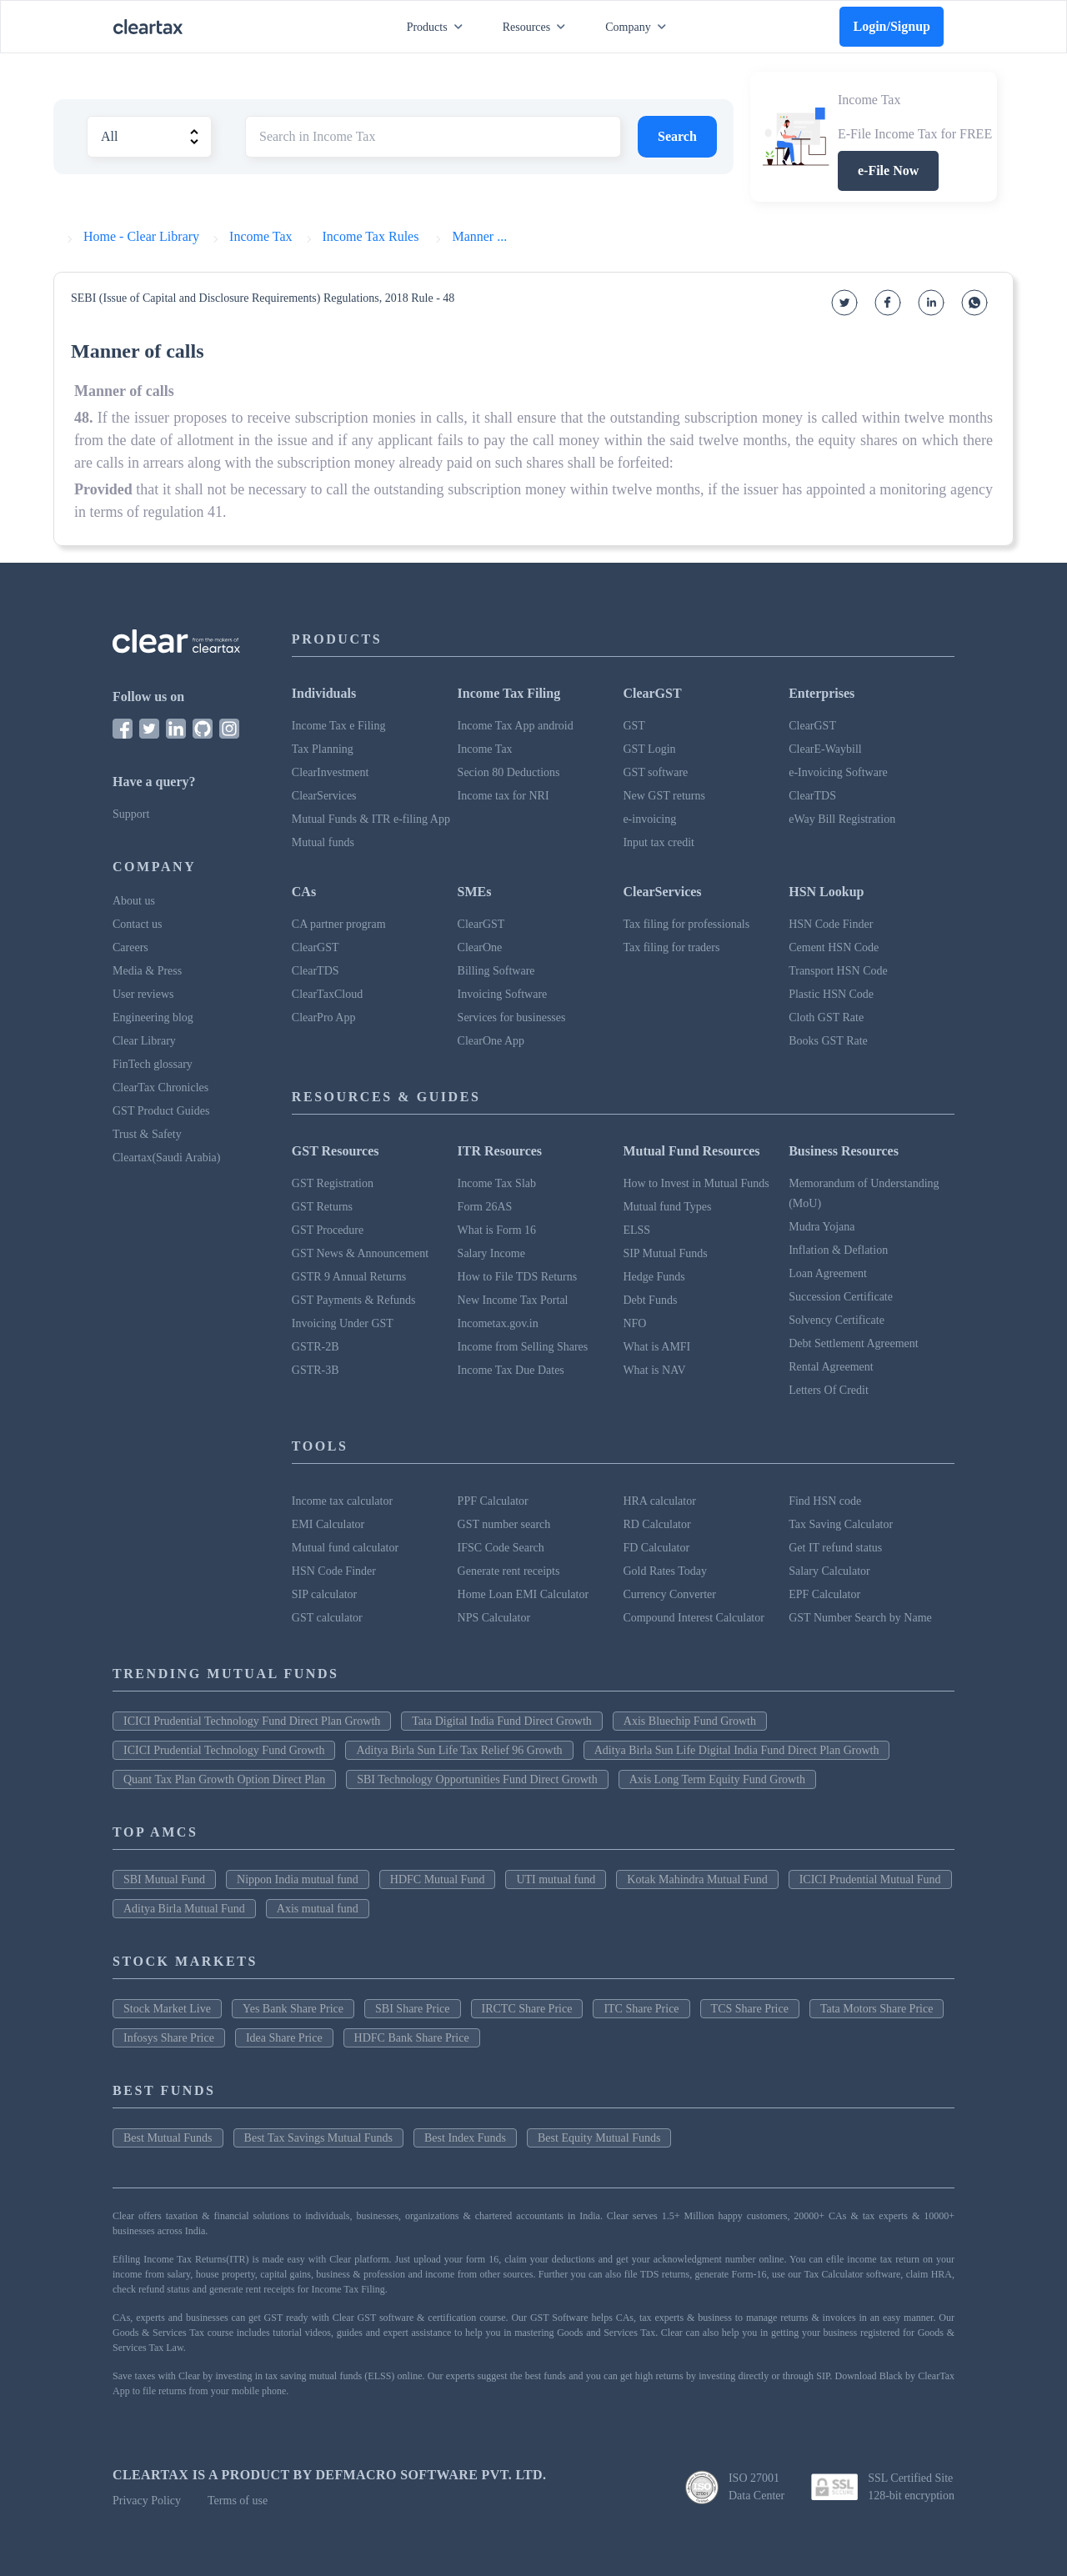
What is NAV (654, 1370)
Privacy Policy (147, 2500)
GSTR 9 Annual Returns (349, 1276)
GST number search (504, 1524)
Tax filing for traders (671, 947)
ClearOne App (491, 1041)
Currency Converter (669, 1594)
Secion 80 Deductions (509, 772)
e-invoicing (649, 819)
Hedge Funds (653, 1276)
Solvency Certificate (836, 1320)
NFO (634, 1323)
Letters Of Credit (829, 1390)
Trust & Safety (147, 1134)
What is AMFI (656, 1347)
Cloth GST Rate (826, 1017)
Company (638, 27)
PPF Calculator (493, 1501)
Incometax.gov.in (498, 1323)
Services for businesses (512, 1017)
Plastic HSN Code (831, 994)
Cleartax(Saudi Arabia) (166, 1157)
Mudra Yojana (821, 1226)
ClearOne (480, 947)
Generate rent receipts (509, 1571)
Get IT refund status (835, 1547)
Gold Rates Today (665, 1571)
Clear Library (144, 1041)
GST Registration (332, 1183)
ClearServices (324, 795)
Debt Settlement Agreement (854, 1343)
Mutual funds (323, 842)
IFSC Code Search (501, 1547)
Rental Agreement (831, 1367)
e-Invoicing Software (838, 772)
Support (131, 814)
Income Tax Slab (497, 1183)
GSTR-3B (315, 1370)
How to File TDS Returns (518, 1276)
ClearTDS (812, 795)
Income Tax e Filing (339, 725)
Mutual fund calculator (345, 1547)
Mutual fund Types (667, 1206)
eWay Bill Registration (842, 819)
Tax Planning (322, 749)
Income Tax (485, 749)
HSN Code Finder (831, 924)
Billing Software (496, 971)
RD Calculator (656, 1524)
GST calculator (327, 1617)
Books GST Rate (828, 1041)
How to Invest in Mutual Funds (696, 1183)
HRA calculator (659, 1501)
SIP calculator (324, 1594)
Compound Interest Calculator (693, 1617)
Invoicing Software (503, 994)
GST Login (649, 749)
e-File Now (888, 170)
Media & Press (147, 971)
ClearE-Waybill (825, 749)
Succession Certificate (841, 1297)
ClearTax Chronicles (160, 1087)
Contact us (138, 924)
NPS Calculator (494, 1617)
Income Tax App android (516, 725)
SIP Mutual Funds (665, 1253)
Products (438, 27)
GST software (655, 772)
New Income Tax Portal (513, 1300)
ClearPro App (324, 1017)
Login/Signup (891, 26)
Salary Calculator (829, 1571)
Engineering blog (153, 1017)
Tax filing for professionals (686, 924)
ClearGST (812, 725)
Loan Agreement (828, 1273)
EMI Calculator (328, 1524)
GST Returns (322, 1206)
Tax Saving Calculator (841, 1524)
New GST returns (664, 795)
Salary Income (491, 1253)
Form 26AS (485, 1206)
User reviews (143, 994)
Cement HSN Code (834, 947)
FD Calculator (656, 1547)
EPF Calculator (824, 1594)
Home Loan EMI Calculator (523, 1594)
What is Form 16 (497, 1230)
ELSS (636, 1230)
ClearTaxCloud (327, 994)
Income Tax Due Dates (511, 1370)
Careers (130, 947)
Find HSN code (825, 1501)
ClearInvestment (330, 772)
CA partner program (339, 924)
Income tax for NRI (503, 795)
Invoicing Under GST (342, 1323)
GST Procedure (327, 1230)
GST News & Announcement (360, 1253)
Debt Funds (650, 1300)
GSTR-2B (315, 1347)
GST (633, 725)
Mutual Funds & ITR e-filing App (371, 819)
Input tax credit (658, 842)
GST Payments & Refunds (354, 1300)
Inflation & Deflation (838, 1250)
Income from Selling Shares (523, 1347)
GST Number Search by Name (860, 1617)
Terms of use (238, 2500)
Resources (538, 27)
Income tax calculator (342, 1501)
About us (134, 901)
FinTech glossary (153, 1064)
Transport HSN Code (838, 971)
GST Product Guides (161, 1111)
